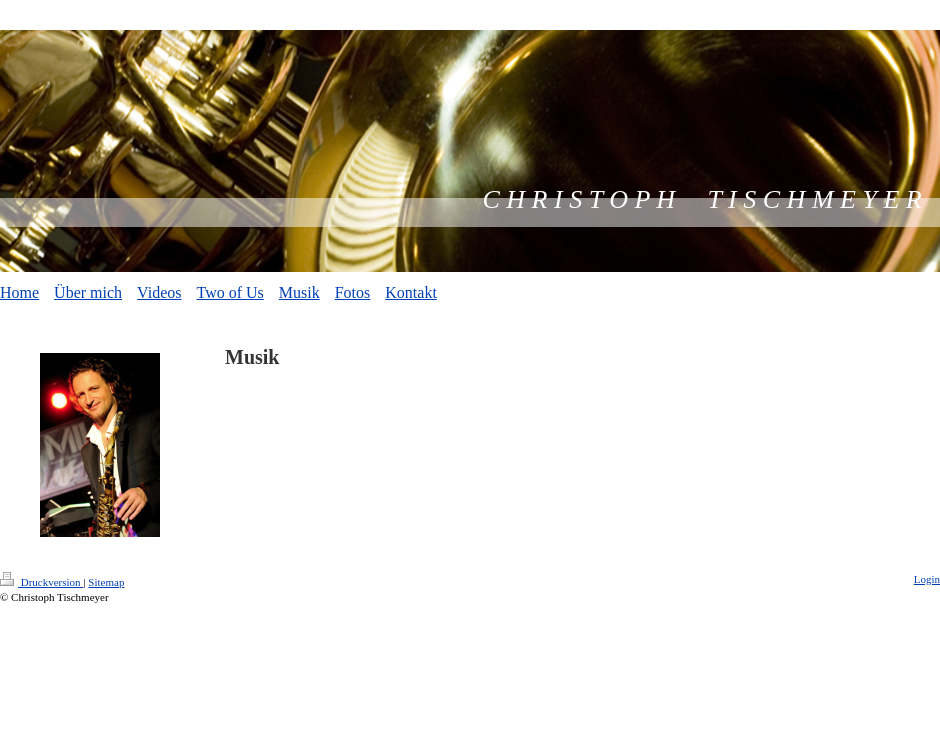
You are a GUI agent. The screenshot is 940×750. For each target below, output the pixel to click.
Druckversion (41, 582)
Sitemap (106, 582)
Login (927, 579)
